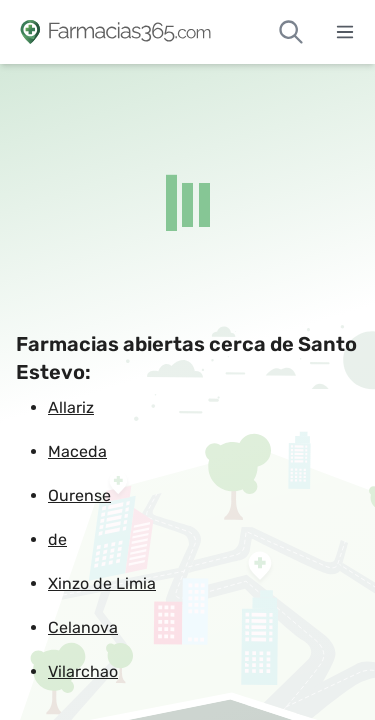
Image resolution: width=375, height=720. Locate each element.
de (57, 539)
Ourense (79, 495)
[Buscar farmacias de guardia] (291, 32)
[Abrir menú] (345, 32)
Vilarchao (83, 671)
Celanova (83, 627)
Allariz (71, 407)
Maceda (77, 451)
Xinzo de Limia (102, 583)
